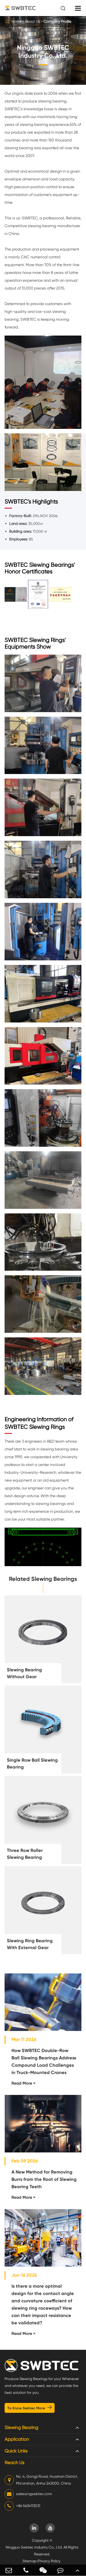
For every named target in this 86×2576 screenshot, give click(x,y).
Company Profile (57, 21)
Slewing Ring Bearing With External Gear (30, 1944)
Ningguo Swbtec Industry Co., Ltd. (34, 2547)
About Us (32, 21)
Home (16, 21)
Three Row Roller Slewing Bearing (25, 1854)
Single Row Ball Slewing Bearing (32, 1763)
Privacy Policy (49, 2561)
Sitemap (29, 2561)
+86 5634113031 (22, 2506)
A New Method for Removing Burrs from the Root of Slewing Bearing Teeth (44, 2179)
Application (17, 2439)
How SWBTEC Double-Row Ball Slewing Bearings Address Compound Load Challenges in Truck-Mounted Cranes (43, 2061)
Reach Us (14, 2462)
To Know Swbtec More (29, 2407)
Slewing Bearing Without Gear (24, 1673)
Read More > (23, 2083)
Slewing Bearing (21, 2427)
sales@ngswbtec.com (28, 2494)
